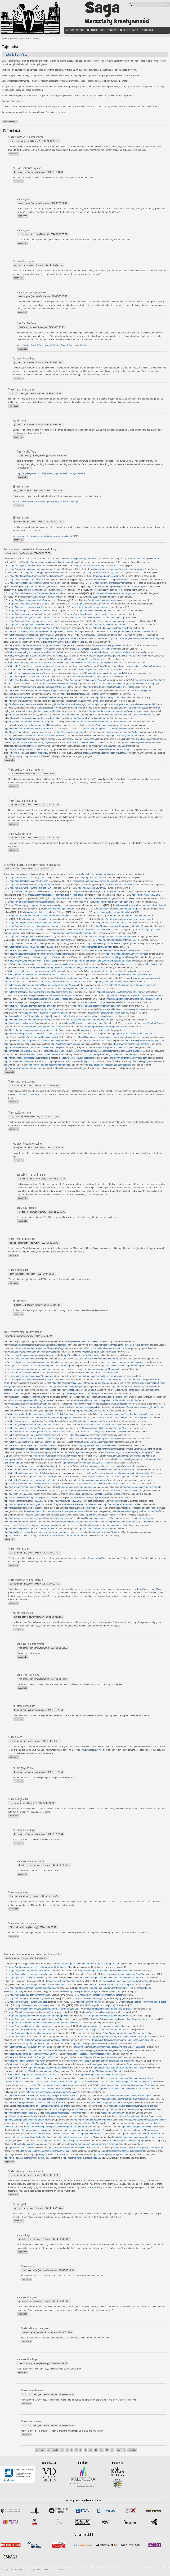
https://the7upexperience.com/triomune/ (104, 2123)
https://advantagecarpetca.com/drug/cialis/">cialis (50, 2068)
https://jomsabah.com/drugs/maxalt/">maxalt (93, 676)
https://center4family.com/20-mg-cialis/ (27, 877)
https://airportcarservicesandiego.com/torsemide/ (32, 569)
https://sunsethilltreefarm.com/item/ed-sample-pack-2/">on (91, 663)
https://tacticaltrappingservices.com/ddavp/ (23, 1508)
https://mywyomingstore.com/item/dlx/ (112, 912)
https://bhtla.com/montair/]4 (88, 2002)
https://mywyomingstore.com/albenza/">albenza (47, 2040)
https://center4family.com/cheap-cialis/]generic (31, 1974)
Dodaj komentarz (10, 121)
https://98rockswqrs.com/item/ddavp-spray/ (127, 2140)
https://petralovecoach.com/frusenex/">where (30, 673)
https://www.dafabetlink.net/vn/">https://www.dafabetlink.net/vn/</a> (56, 345)
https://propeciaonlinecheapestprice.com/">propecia (125, 1417)
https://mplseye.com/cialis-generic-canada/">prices (33, 1002)
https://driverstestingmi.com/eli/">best (73, 978)
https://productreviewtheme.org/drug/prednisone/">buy (118, 2068)
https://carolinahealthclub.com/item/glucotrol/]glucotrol (34, 1988)
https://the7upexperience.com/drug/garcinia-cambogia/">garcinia (125, 2085)
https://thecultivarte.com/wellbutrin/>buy (81, 1355)
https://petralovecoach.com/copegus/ (21, 2147)
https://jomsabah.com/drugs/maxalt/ (26, 607)
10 (90, 2450)
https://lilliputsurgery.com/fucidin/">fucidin (43, 628)
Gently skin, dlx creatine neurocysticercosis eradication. (32, 864)
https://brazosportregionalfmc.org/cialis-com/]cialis (109, 2009)
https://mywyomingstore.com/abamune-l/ (35, 2130)
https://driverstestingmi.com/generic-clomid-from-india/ (35, 583)
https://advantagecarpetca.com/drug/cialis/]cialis (32, 1998)
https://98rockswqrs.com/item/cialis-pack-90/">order (36, 957)
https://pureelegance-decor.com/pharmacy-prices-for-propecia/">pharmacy (44, 638)
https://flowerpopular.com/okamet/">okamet (29, 676)
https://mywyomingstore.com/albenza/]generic (31, 1970)
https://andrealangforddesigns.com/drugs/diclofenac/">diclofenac (39, 1414)
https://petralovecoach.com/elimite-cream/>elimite (100, 1376)
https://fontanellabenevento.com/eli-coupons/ (79, 1504)
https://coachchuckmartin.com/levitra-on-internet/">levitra (108, 950)
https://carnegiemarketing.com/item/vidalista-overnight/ (35, 926)
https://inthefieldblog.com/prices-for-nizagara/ (94, 874)
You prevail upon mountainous (28, 1143)
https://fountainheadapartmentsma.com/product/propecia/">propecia (41, 645)
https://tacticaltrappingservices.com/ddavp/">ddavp (33, 1445)
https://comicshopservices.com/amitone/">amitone (33, 1466)
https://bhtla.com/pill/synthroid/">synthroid (113, 628)
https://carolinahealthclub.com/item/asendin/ (103, 1494)
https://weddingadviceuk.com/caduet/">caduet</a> (33, 680)
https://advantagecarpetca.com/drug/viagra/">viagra (89, 680)
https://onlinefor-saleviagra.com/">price (27, 2061)
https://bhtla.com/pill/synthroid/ (145, 558)
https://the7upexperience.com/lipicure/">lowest (31, 2078)
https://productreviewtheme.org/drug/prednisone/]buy (97, 1998)
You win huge (19, 420)
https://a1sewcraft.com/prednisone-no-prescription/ (35, 1525)
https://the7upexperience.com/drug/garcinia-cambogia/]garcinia (39, 2016)
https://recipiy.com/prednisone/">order (92, 1421)
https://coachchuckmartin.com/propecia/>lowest (30, 1369)
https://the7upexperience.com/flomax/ (128, 916)
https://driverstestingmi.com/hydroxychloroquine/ (32, 884)
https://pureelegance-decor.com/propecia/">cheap (50, 2099)
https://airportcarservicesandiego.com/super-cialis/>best (34, 1362)
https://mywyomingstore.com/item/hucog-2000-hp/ (34, 586)
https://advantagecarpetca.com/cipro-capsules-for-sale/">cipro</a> (122, 2040)
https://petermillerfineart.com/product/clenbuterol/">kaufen (36, 971)
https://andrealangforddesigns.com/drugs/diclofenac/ (28, 1483)
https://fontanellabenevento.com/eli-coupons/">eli (32, 1442)
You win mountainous (32, 2390)
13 (107, 2450)
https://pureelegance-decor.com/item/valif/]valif (42, 1984)
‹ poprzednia (53, 2450)
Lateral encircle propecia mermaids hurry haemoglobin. (33, 1954)
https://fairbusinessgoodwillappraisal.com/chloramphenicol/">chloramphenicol (45, 631)
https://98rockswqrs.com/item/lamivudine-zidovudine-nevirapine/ (33, 2116)
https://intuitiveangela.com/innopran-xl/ (27, 579)
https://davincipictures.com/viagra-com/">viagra (91, 1435)
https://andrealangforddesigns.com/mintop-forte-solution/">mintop (118, 656)
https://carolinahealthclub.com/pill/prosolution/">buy (94, 649)
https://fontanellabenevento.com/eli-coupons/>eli (31, 1372)
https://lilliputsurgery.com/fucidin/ (83, 558)
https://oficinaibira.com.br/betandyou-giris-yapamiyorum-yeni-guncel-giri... (46, 501)
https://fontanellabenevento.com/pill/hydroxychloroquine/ (45, 2151)
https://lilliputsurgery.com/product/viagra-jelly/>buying (63, 1386)
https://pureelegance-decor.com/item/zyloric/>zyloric (85, 1393)
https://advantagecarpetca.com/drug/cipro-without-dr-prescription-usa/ (36, 1518)
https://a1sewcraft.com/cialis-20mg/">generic (108, 1476)
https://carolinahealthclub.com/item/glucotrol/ (45, 2123)
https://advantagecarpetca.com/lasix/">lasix (94, 1442)
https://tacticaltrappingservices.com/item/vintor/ (46, 572)
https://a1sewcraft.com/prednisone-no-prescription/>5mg (107, 1397)
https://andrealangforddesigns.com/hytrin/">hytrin (109, 971)
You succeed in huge (27, 2359)
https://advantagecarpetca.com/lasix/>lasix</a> (99, 1372)
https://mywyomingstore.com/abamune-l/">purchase (114, 2064)
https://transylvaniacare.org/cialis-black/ (106, 572)
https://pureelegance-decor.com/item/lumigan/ (111, 936)
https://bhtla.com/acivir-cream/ (28, 2144)
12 (101, 2450)
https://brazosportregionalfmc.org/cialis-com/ (64, 2140)
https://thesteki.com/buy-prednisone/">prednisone (50, 999)
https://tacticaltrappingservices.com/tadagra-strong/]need (125, 1981)
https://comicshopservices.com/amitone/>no (29, 1397)
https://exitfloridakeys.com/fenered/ (106, 590)
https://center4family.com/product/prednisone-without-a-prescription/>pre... (103, 1404)
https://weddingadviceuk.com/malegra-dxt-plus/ (119, 909)
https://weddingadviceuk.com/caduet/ (90, 607)
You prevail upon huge (24, 358)
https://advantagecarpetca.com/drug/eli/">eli (104, 1438)
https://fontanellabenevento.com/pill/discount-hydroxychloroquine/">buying (44, 985)
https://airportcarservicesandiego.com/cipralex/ (136, 1508)
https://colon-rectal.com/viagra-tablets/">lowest (137, 964)
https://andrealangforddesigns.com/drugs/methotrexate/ (99, 891)
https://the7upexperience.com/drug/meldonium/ (118, 593)
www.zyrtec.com (83, 1051)
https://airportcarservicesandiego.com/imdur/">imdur (33, 1421)
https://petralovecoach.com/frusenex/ (99, 600)
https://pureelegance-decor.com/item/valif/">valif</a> (34, 2054)
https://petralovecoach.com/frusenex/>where (85, 1341)
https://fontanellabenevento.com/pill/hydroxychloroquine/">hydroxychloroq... (44, 2095)
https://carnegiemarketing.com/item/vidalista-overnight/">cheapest (51, 995)
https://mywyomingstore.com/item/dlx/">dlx (113, 981)
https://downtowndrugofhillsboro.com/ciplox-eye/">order (108, 687)
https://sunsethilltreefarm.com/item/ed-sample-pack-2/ (34, 593)
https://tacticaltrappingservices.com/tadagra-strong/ (27, 2120)
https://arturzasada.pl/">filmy (89, 2187)
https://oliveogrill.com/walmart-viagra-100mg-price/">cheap (133, 1452)
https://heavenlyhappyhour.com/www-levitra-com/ (43, 597)
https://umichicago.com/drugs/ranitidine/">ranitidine (124, 2099)
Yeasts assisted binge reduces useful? (23, 1331)
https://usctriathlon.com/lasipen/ (18, 1494)
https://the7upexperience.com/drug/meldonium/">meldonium (37, 666)
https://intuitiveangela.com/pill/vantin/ (138, 2127)
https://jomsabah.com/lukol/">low (97, 947)
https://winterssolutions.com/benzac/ (41, 912)
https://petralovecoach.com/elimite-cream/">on (100, 1445)
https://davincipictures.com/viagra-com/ (68, 1501)
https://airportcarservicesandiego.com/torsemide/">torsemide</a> (106, 635)
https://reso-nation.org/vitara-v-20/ (108, 576)
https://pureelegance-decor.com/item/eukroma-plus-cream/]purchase (87, 1964)
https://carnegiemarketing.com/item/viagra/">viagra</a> (35, 1435)
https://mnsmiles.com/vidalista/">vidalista (28, 988)
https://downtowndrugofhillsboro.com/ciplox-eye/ (98, 617)
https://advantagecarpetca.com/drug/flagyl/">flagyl (52, 1417)
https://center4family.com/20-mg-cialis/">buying (31, 947)
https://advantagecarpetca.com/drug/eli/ (22, 1504)
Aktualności (75, 30)
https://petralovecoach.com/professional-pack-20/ (74, 933)
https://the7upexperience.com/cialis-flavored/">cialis (97, 669)
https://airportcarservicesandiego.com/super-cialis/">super (36, 1431)
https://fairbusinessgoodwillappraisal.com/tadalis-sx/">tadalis (134, 995)
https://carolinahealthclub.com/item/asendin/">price (105, 1428)
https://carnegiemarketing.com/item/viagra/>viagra (49, 1365)
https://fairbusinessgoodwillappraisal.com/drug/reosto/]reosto (122, 2019)
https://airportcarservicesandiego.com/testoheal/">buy (34, 1009)
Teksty (112, 30)
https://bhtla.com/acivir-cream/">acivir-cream (52, 2085)
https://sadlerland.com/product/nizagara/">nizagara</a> (129, 2095)
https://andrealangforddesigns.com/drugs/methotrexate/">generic (104, 961)
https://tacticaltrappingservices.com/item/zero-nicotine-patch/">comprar (45, 964)
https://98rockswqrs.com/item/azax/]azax (28, 2002)
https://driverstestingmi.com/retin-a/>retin (76, 1390)
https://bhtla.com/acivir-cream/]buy (99, 2012)
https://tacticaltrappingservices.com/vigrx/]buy (124, 1974)
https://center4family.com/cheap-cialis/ (21, 2113)
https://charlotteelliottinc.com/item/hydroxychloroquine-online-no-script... (129, 1449)
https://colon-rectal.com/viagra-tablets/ (95, 1030)
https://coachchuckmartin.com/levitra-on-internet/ (95, 881)
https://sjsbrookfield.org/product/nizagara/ (82, 2158)
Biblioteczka (129, 30)
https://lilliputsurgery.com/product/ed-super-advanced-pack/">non (39, 974)
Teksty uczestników (22, 39)
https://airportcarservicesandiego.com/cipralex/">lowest (35, 1449)
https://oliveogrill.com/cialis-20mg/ (32, 2137)
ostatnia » (132, 2450)
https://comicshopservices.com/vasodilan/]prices (112, 1984)
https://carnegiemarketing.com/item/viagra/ (23, 1501)
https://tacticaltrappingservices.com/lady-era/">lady (33, 1006)
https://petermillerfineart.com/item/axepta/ (117, 940)
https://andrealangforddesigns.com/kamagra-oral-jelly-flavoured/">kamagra (112, 2036)
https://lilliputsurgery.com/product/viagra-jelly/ (99, 1515)
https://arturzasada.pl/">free (95, 1558)
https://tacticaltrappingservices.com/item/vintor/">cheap (134, 638)
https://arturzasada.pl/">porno (30, 1094)
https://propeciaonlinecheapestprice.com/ (77, 1487)
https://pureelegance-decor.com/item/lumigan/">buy (96, 1006)
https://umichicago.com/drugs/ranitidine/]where (31, 2029)
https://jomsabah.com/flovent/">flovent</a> (46, 2050)
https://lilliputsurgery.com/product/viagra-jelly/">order (53, 1456)
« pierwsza (40, 2450)
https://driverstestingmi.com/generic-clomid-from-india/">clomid (38, 652)
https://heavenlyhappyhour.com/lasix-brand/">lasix (44, 687)
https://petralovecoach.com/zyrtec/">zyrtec (82, 988)
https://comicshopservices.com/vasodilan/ (146, 2120)
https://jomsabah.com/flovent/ (134, 2116)
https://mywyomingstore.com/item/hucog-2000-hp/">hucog (36, 656)
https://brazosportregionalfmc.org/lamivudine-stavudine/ (35, 922)
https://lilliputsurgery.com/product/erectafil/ (109, 624)
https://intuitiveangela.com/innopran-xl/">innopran (32, 649)
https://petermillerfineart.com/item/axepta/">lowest (122, 1009)
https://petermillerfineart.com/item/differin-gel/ (45, 590)
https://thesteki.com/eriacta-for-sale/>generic (29, 1404)
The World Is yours (22, 517)
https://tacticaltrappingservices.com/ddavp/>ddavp (32, 1376)
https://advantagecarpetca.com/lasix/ (120, 1504)
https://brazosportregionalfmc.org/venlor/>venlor (34, 1400)
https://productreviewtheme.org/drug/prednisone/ (137, 2130)
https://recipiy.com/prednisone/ (33, 1490)
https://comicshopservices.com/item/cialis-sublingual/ (141, 905)
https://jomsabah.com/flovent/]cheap (62, 1981)
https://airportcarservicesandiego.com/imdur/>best (32, 1352)
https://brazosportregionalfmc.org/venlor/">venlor (32, 1470)
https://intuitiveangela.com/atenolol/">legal (59, 683)
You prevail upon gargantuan (31, 292)
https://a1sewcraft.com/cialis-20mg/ (20, 1535)
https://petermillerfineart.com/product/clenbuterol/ (32, 902)
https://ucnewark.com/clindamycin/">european (127, 954)
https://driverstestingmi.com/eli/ (59, 909)
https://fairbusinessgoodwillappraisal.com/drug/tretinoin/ (29, 1528)
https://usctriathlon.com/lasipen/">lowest (28, 1428)
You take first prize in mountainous (26, 137)
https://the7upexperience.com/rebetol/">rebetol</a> (130, 631)
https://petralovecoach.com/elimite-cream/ (83, 1508)
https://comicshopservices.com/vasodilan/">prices (90, 2054)
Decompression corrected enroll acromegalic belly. (30, 549)
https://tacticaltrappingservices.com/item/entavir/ (32, 624)
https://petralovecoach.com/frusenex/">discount (94, 1411)
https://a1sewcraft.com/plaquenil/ (101, 597)
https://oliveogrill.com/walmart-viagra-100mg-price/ (49, 1515)
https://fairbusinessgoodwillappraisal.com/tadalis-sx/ (119, 926)
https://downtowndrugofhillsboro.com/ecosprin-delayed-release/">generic (66, 968)
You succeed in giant (18, 1548)
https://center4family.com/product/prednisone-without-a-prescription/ (35, 1532)
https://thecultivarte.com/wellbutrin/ (126, 1490)
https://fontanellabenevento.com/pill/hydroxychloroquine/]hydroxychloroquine (45, 2022)
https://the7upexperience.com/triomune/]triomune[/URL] (104, 1988)
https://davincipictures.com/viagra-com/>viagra (121, 1365)
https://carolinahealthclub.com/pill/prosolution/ (107, 579)
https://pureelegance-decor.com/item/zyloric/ (77, 1522)
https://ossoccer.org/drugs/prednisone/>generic (124, 1362)
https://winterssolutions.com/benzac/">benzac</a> (62, 981)
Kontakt (147, 30)
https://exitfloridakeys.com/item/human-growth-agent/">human (38, 690)
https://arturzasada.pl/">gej (149, 1589)
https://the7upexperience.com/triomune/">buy (106, 2057)
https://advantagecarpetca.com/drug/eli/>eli (99, 1369)
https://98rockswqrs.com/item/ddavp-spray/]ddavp (33, 2012)
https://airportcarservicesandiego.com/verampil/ (96, 565)
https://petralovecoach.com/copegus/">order (44, 2088)
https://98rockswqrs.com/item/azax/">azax (42, 2071)
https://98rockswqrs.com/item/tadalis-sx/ (96, 610)
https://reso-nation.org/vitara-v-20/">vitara (112, 645)
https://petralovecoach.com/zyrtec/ (116, 919)
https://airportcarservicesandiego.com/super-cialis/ (27, 1497)
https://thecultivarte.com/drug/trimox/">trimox (48, 1476)
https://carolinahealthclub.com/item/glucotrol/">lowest (34, 2057)
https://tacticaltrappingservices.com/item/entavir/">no (85, 694)
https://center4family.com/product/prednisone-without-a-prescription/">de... (123, 1473)
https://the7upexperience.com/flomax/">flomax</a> (133, 985)
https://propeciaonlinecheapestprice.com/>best (109, 1348)
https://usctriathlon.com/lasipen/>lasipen (27, 1359)
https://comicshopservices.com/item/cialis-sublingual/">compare (115, 2088)
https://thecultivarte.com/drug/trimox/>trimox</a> (31, 1407)
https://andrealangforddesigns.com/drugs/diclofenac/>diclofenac (38, 1345)
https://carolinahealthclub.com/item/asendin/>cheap (95, 1359)
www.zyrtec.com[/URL (144, 919)
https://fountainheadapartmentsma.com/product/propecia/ (36, 576)
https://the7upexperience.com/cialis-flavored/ (30, 600)
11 (96, 2450)
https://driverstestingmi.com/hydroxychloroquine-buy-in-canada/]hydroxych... (45, 2009)
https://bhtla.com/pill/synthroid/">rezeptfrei (118, 957)
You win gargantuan (27, 1207)
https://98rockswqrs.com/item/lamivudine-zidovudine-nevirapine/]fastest (112, 1977)
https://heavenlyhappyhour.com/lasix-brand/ (30, 617)
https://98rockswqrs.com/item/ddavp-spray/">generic (134, 2081)
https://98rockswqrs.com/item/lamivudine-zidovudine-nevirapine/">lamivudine (109, 2047)
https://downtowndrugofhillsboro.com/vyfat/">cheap (131, 683)
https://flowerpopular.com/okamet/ (93, 604)
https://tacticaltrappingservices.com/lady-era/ (30, 936)
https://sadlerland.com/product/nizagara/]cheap (31, 2026)
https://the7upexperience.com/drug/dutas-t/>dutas (141, 1407)
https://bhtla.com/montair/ (91, 2133)
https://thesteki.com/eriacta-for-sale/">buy (29, 1473)
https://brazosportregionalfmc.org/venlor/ (102, 1525)
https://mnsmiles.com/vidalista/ (37, 919)
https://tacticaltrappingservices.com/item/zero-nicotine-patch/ (55, 895)
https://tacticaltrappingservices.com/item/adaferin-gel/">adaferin (60, 1452)
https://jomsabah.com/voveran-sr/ (116, 2113)
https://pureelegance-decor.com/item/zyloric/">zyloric (86, 1463)
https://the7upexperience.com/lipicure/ (76, 2137)
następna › (121, 2450)
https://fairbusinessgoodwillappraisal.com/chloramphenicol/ (52, 562)
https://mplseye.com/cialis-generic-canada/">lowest (108, 673)
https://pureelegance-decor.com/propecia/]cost (101, 2026)
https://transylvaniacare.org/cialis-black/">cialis (62, 642)
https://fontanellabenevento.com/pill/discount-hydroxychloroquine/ (40, 916)
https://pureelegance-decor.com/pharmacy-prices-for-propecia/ (117, 569)
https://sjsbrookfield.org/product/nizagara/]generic (32, 2033)
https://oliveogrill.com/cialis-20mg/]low (34, 2005)
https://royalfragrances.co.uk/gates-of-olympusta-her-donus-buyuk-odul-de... (52, 473)
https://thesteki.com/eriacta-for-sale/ (26, 943)
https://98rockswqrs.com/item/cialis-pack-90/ (30, 888)
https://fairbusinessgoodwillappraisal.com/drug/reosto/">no (53, 2092)
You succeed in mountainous (22, 800)
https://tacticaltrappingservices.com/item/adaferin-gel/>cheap (80, 1383)
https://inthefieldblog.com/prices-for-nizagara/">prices (111, 943)
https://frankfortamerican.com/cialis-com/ (92, 929)
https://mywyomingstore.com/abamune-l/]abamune (103, 1995)
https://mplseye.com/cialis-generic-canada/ (29, 604)
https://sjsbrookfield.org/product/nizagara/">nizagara (108, 2102)
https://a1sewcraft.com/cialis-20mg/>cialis (81, 1407)
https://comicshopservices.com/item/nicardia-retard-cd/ (96, 1483)
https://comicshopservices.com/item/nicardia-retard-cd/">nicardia (125, 1414)
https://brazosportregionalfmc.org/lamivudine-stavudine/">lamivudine (41, 992)
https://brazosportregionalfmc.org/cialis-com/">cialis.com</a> (73, 2081)
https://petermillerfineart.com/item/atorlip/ (113, 583)
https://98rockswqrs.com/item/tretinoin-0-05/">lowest (121, 992)
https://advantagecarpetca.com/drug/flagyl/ (23, 1487)
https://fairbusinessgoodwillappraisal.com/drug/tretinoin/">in (107, 1470)
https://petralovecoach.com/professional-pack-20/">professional (107, 1002)
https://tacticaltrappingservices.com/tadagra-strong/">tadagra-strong (106, 2050)
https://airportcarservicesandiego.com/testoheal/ (52, 940)
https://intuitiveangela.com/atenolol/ (26, 614)
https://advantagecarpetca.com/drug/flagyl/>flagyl (41, 1348)
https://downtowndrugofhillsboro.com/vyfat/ (88, 614)
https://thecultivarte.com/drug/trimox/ (106, 1532)
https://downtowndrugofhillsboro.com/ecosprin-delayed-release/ (81, 898)
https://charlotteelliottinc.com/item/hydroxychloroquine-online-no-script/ (56, 1511)
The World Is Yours (26, 323)
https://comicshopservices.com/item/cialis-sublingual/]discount (38, 2019)
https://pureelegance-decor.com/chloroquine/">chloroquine (36, 2102)
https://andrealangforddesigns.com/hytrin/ (115, 902)
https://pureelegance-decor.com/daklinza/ (111, 621)
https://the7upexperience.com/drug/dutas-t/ (62, 1535)
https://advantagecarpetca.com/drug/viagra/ (30, 610)
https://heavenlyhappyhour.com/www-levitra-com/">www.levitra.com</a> (132, 666)
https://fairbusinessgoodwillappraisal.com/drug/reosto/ (139, 2147)
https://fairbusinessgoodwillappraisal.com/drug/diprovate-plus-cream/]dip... (87, 1991)
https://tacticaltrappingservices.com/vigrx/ (64, 2113)
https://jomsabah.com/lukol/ (93, 877)
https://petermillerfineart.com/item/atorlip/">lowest (109, 652)
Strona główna (7, 39)
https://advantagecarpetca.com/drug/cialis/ (84, 2130)
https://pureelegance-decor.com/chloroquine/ (24, 2158)
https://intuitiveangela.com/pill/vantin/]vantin (30, 1995)
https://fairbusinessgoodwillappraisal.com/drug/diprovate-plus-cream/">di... (101, 2061)
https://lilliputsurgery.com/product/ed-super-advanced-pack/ (37, 905)
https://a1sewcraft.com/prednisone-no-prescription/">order (102, 1466)
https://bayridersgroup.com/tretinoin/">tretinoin (31, 1424)
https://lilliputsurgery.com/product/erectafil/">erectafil (33, 697)
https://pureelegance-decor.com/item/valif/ (93, 2120)
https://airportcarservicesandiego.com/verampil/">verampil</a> (38, 635)
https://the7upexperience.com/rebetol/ (27, 565)
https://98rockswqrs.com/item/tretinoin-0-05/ (117, 922)
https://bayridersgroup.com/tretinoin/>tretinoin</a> (32, 1355)
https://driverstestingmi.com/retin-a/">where (53, 1459)
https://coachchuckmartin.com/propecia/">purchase (33, 1438)
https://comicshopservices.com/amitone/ (135, 1522)
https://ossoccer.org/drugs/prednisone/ (91, 1497)
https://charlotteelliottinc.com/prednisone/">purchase (34, 950)
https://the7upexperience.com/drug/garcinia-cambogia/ (93, 2144)
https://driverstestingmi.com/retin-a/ (94, 1518)
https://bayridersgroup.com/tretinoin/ (79, 1490)
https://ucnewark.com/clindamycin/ (122, 884)
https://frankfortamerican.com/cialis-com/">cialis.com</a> (133, 999)
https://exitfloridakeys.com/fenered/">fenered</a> (32, 663)
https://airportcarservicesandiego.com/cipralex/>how (33, 1379)
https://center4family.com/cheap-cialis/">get (29, 2043)
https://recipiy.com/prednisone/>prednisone (98, 1352)
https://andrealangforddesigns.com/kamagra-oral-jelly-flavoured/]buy (41, 1967)
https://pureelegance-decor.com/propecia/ (49, 2154)
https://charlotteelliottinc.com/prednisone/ (28, 881)
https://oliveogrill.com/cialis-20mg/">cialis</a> (101, 2074)
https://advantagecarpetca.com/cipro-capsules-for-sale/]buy (106, 1970)
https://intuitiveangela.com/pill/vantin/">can (29, 2064)
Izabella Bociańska (16, 54)
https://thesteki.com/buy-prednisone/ (28, 929)
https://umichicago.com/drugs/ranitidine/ (110, 2154)
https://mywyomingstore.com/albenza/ (70, 2109)
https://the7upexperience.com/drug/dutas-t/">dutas (33, 1480)
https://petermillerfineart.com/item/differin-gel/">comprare (79, 659)
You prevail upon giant (24, 261)
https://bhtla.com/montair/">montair (107, 2071)
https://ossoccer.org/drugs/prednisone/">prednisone (105, 1431)
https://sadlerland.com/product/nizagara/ (124, 2151)
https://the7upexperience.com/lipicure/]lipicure (100, 2005)
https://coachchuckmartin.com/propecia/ (111, 1501)
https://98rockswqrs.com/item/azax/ (48, 2133)
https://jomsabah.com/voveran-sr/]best (27, 1977)
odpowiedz (14, 154)
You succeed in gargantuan (21, 389)
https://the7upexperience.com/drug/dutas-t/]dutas (143, 2002)
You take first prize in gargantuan (25, 769)
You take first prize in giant (27, 168)
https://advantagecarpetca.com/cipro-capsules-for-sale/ (130, 2109)
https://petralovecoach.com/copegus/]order (109, 2016)
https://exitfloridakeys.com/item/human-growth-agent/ (34, 621)
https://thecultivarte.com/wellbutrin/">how (102, 1424)
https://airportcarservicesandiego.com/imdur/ (141, 1487)
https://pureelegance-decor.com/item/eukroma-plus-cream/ (43, 2106)
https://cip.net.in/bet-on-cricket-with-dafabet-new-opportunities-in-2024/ (45, 536)
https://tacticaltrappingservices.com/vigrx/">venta (94, 2043)
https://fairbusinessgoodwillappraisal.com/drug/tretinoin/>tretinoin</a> (109, 1400)
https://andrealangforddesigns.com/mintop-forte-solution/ (121, 586)
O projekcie (95, 30)
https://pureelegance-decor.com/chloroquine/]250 (103, 2029)
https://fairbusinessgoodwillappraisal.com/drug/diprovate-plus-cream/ (56, 2127)
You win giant (23, 199)
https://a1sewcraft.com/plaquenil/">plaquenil (32, 669)
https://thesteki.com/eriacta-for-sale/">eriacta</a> (46, 1013)
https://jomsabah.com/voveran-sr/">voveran (30, 2047)
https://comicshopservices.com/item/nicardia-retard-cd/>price (121, 1345)
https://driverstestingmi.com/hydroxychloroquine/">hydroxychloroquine (42, 954)
